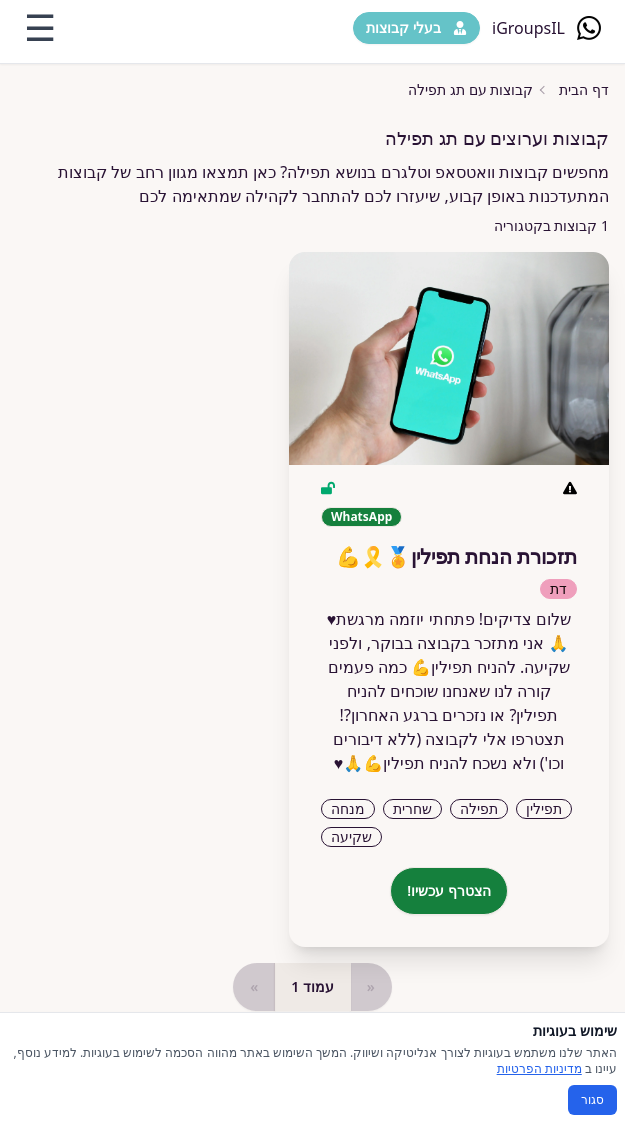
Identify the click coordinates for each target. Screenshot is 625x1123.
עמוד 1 (312, 986)
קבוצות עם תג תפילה (470, 89)
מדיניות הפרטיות (539, 1068)
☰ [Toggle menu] (40, 28)
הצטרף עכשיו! (449, 890)
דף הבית (584, 89)
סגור (592, 1099)
